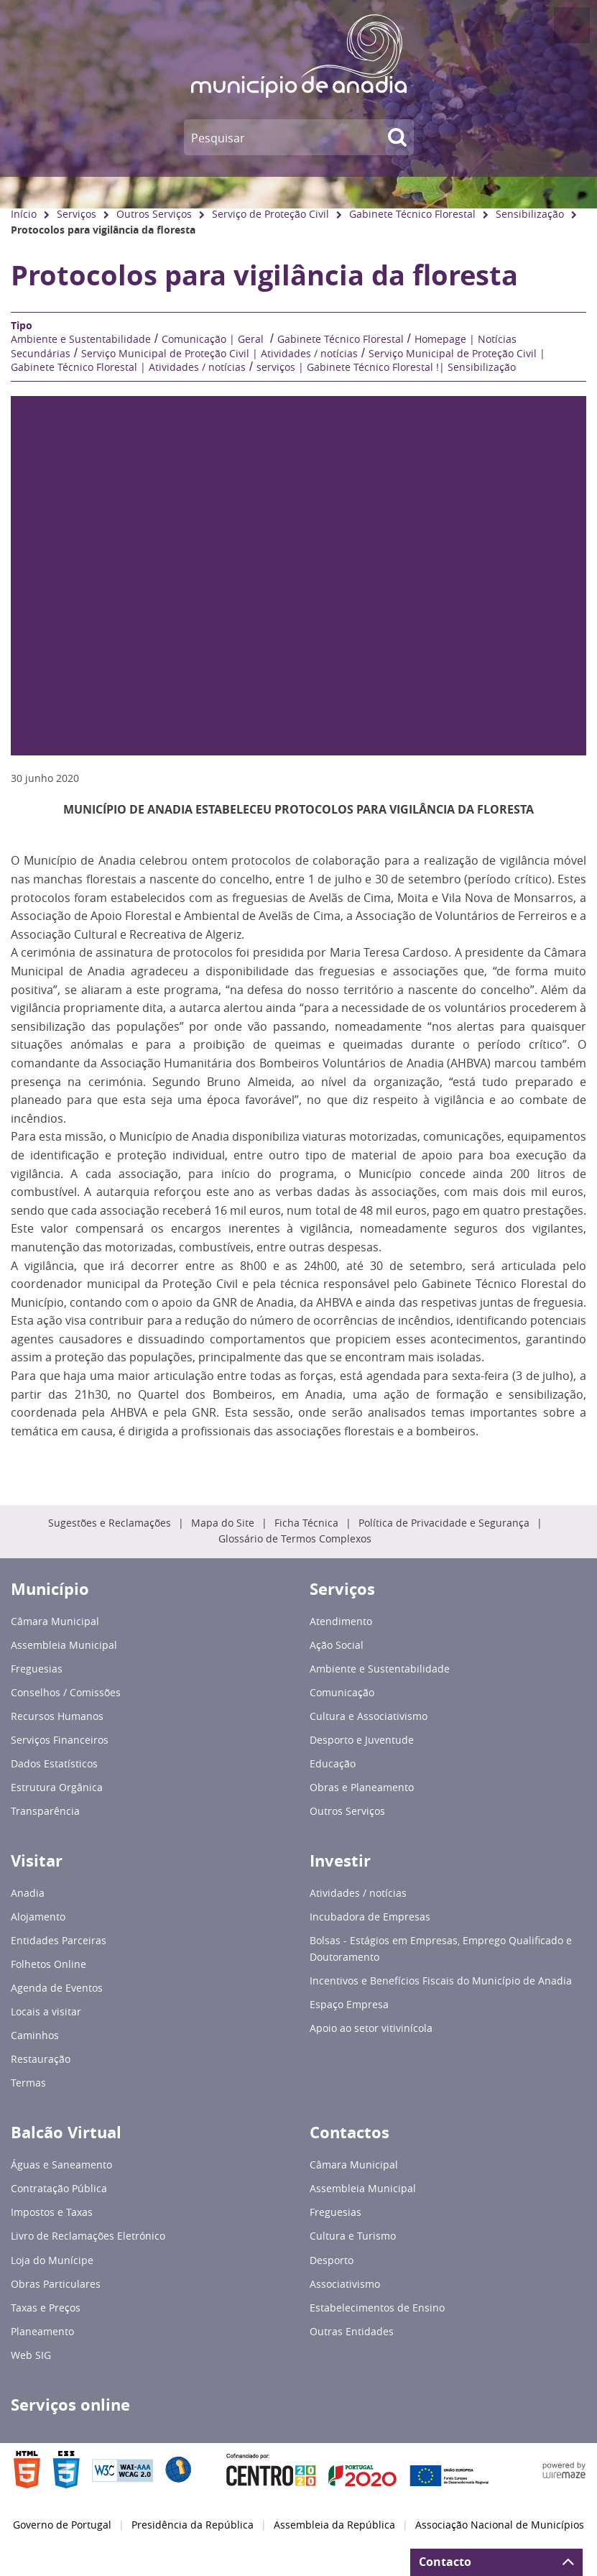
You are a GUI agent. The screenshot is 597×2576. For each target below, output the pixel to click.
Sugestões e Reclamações (109, 1523)
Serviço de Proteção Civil (270, 214)
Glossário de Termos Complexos (294, 1538)
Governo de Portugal (62, 2524)
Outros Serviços (154, 214)
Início (24, 214)
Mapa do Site (222, 1523)
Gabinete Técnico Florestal (412, 214)
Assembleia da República (334, 2524)
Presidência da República (192, 2524)
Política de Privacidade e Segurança (443, 1523)
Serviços (76, 214)
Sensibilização (530, 214)
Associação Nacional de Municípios (499, 2524)
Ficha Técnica (306, 1523)
